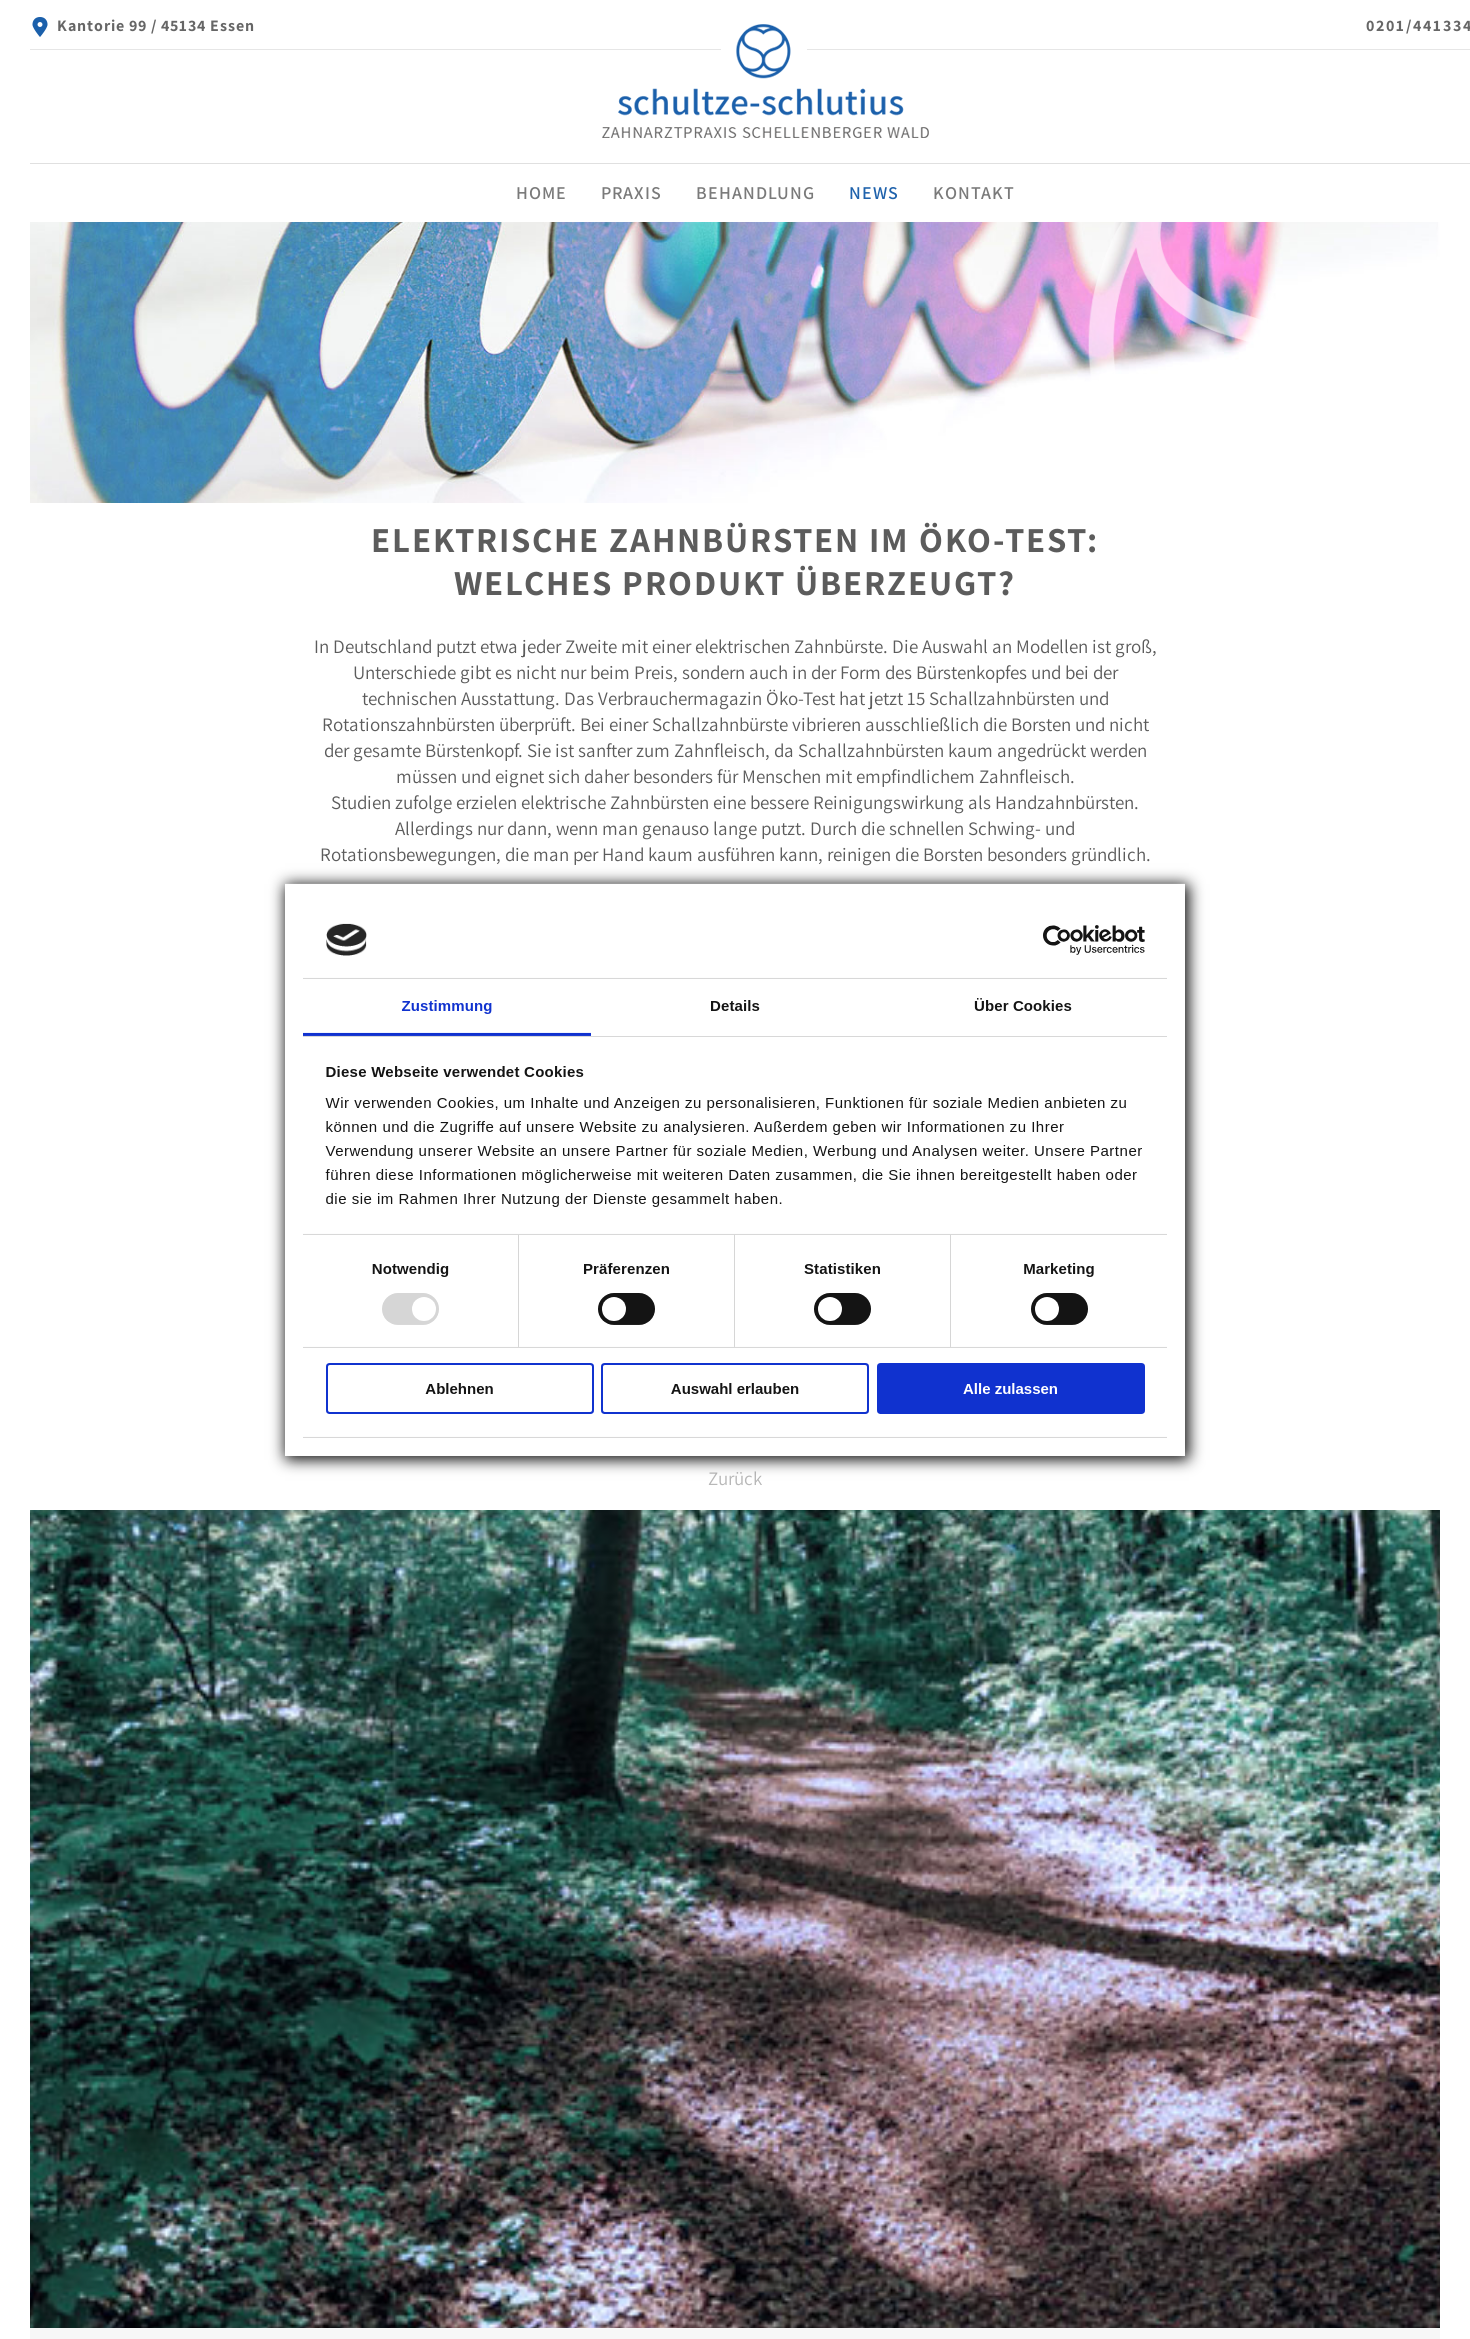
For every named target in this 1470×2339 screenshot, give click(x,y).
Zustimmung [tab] (447, 1005)
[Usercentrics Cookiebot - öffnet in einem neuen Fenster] (1057, 940)
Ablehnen (459, 1388)
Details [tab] (735, 1005)
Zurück (735, 1478)
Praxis (631, 192)
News (874, 192)
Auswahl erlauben (735, 1388)
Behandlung (755, 192)
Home (541, 192)
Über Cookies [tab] (1023, 1005)
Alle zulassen (1010, 1388)
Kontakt (974, 192)
